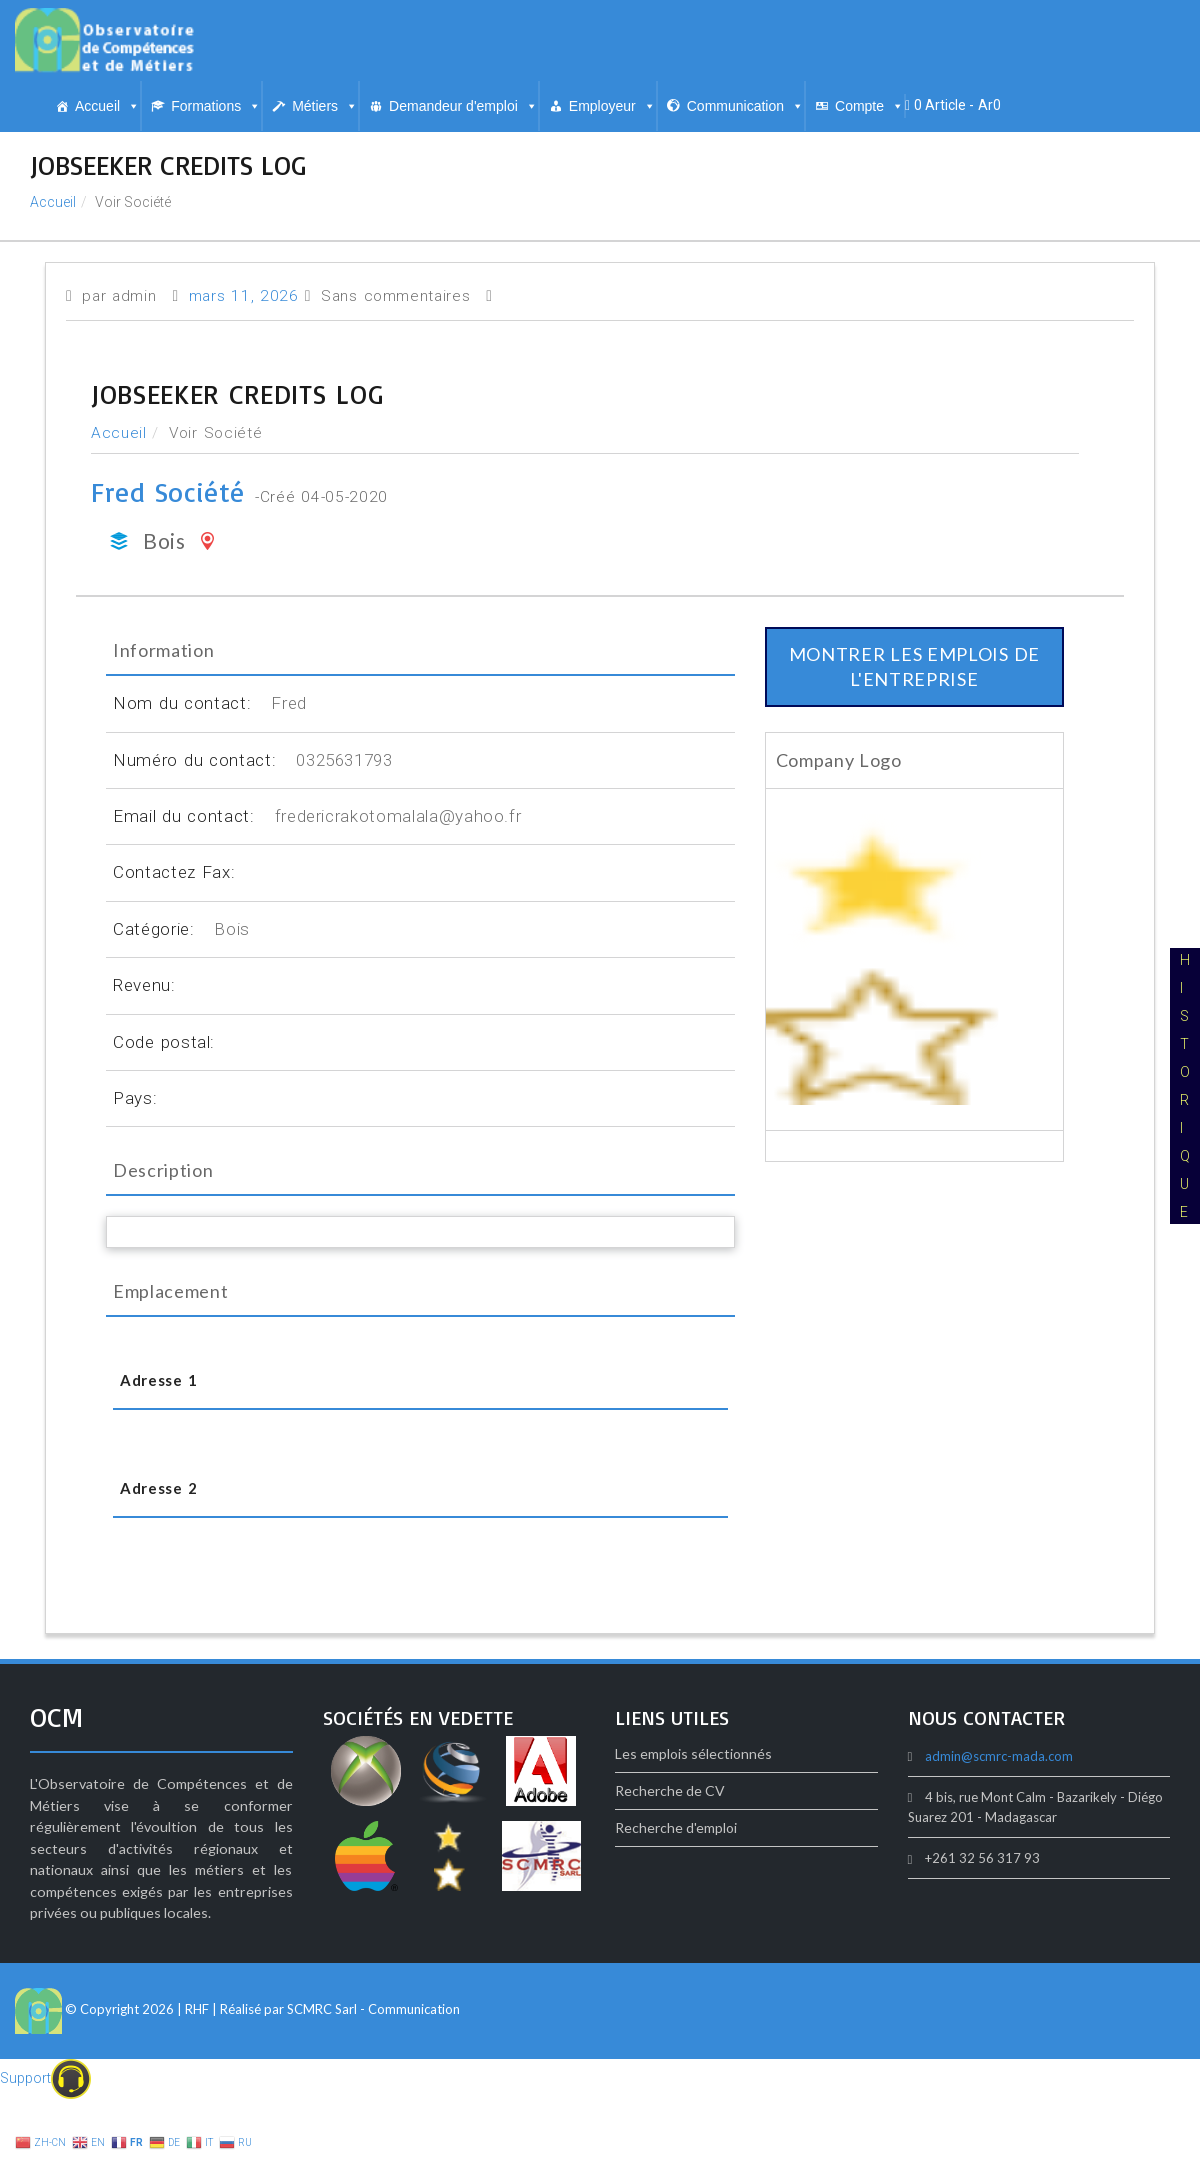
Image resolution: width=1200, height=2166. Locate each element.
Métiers (325, 106)
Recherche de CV (670, 1790)
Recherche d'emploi (676, 1827)
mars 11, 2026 (244, 296)
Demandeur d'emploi (463, 106)
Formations (216, 106)
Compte (869, 106)
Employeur (612, 106)
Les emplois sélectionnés (693, 1753)
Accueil (107, 106)
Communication (745, 106)
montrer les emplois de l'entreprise (914, 666)
